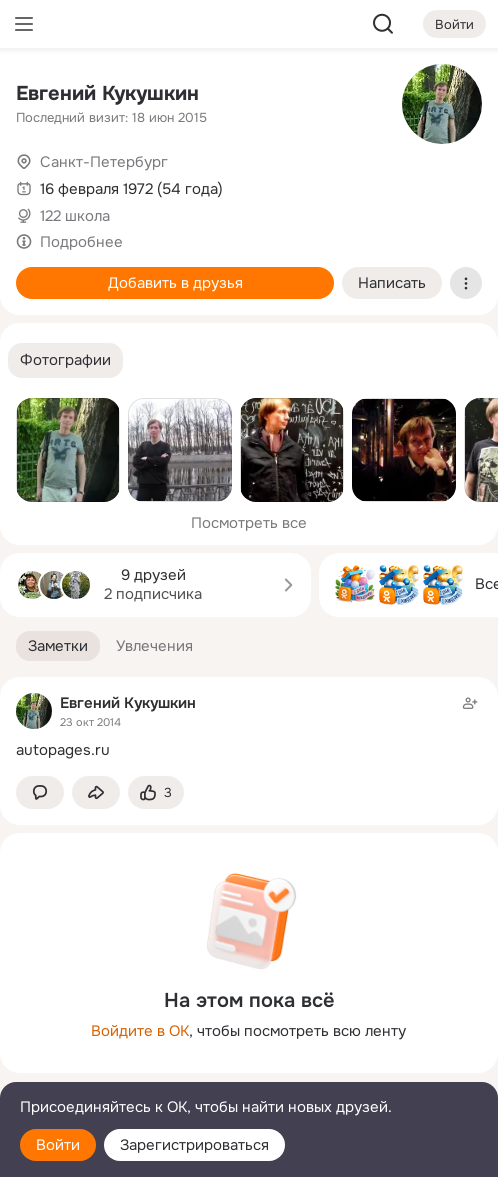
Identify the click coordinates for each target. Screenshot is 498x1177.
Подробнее (81, 242)
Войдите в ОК (140, 1031)
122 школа (75, 216)
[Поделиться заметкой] (96, 792)
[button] (65, 360)
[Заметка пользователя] (249, 726)
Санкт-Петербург (104, 162)
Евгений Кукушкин (107, 93)
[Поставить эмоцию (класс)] (156, 792)
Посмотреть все (249, 523)
